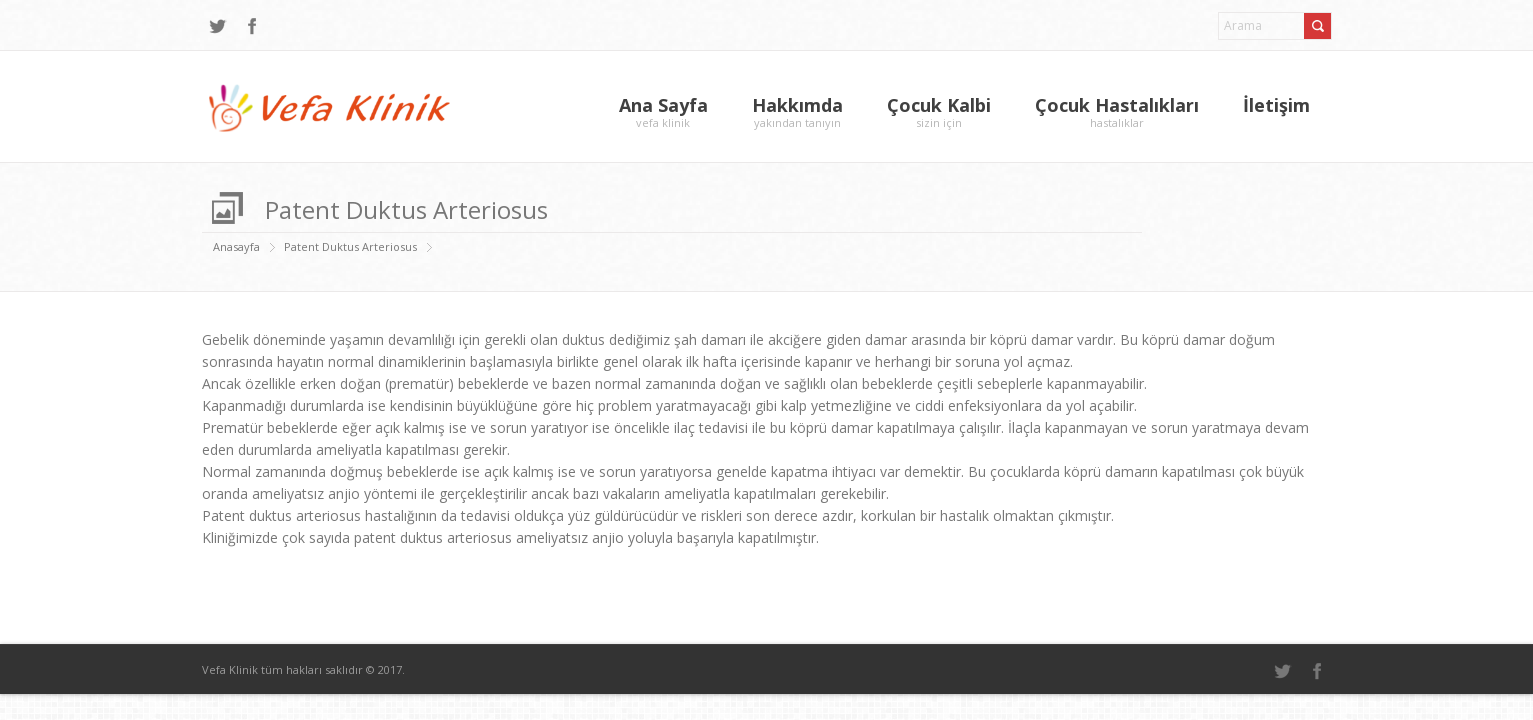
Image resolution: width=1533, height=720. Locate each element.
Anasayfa (236, 246)
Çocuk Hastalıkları (1117, 111)
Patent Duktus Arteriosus (350, 246)
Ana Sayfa (663, 111)
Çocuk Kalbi (939, 111)
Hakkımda (797, 111)
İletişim (1276, 105)
